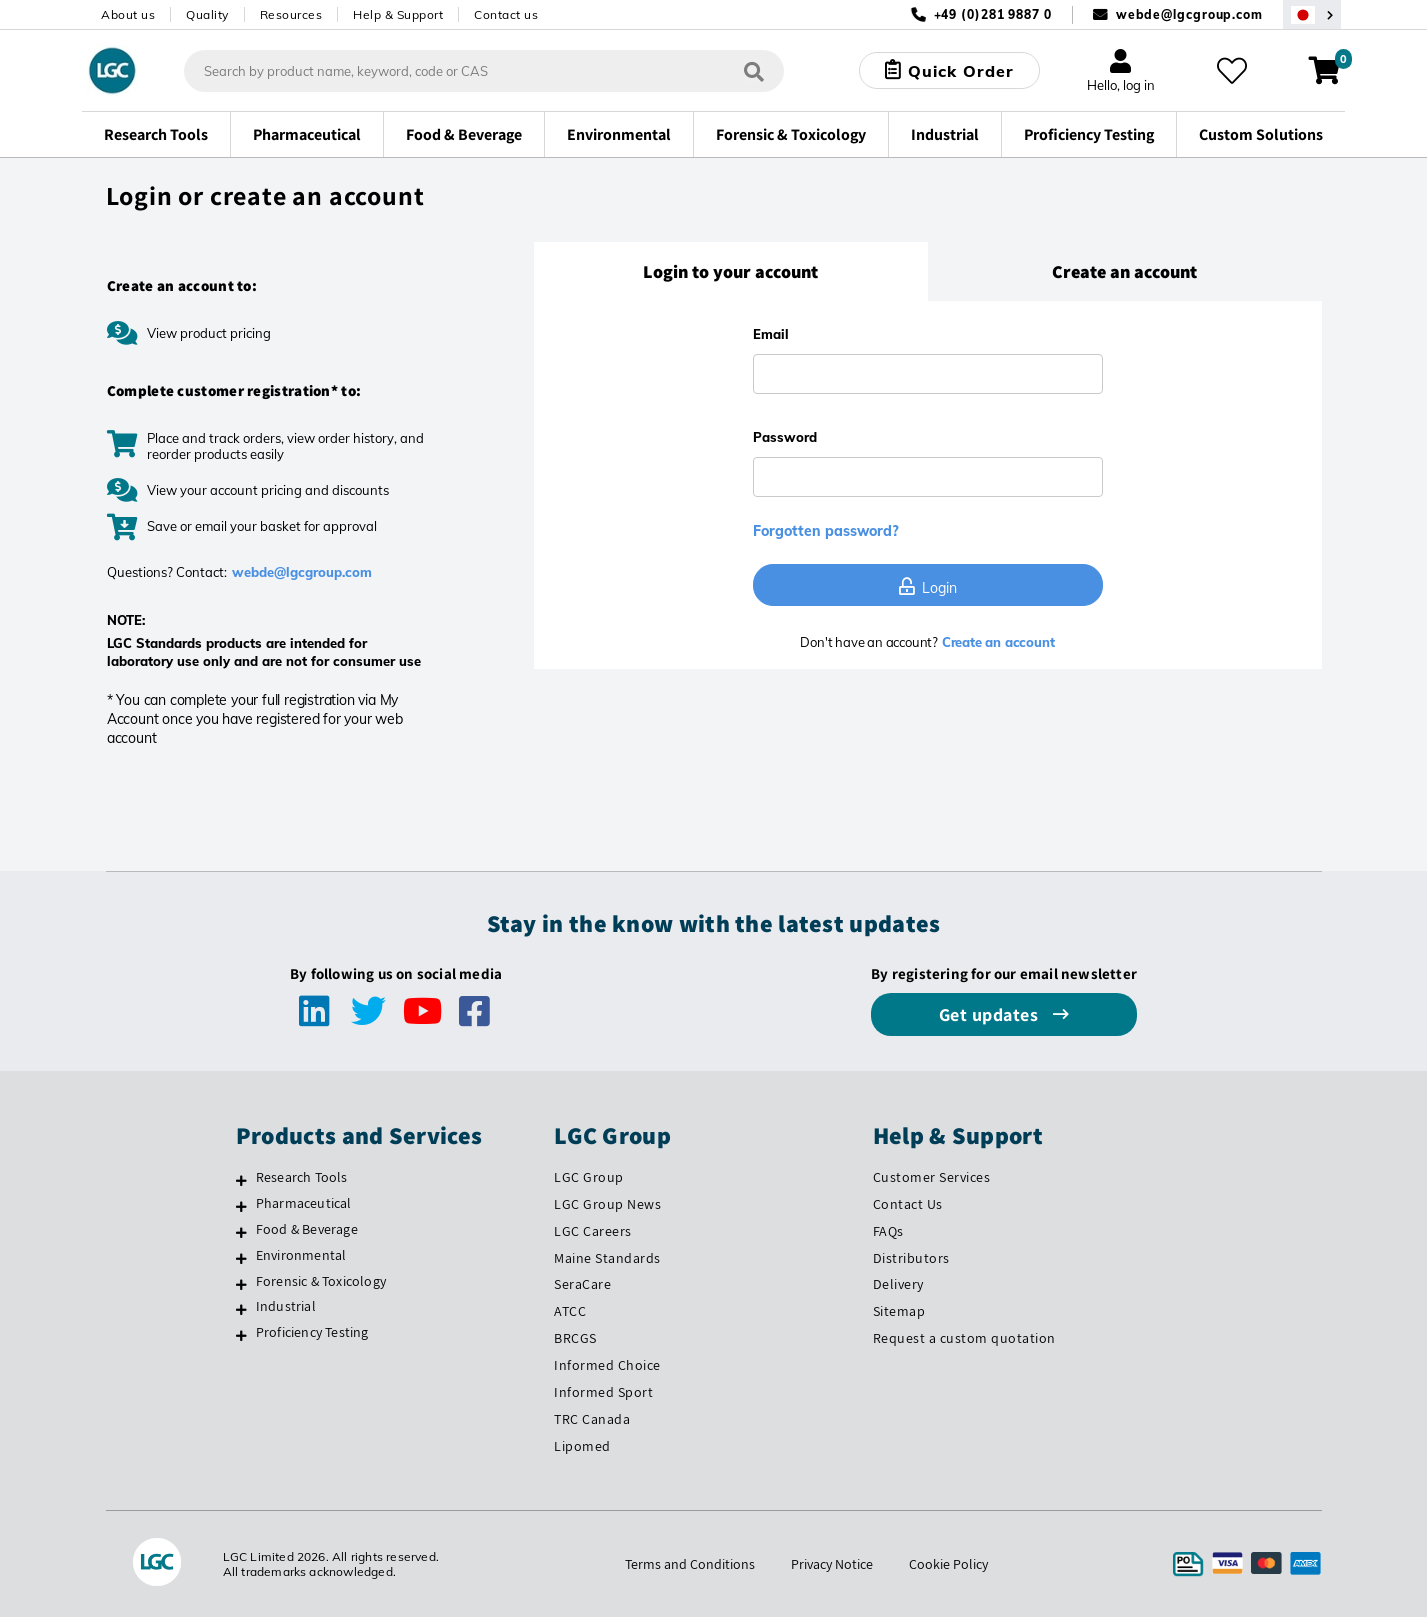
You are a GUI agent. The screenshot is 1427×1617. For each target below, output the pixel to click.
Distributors (911, 1258)
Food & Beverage (307, 1229)
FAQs (888, 1231)
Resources (291, 14)
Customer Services (932, 1177)
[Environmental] (241, 1258)
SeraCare (582, 1284)
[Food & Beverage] (241, 1232)
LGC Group (589, 1177)
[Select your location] (1312, 14)
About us (128, 14)
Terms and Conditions (690, 1564)
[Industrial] (241, 1309)
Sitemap (899, 1311)
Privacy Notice (832, 1564)
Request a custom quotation (964, 1338)
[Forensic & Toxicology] (241, 1284)
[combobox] (484, 71)
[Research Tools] (241, 1180)
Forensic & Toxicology (321, 1281)
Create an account (996, 642)
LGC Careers (593, 1231)
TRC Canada (592, 1419)
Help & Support (398, 14)
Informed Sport (603, 1392)
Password (785, 437)
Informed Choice (607, 1365)
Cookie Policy (948, 1564)
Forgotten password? (826, 531)
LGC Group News (607, 1204)
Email (771, 334)
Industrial (286, 1306)
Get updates (991, 1014)
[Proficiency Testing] (241, 1335)
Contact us (506, 14)
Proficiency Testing (312, 1332)
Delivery (898, 1284)
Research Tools (302, 1177)
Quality (207, 14)
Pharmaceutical (304, 1203)
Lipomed (582, 1446)
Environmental (301, 1255)
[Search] (754, 70)
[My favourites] (1232, 71)
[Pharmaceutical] (241, 1206)
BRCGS (575, 1338)
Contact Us (908, 1204)
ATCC (570, 1311)
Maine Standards (607, 1258)
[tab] (731, 272)
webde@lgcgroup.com (1189, 14)
